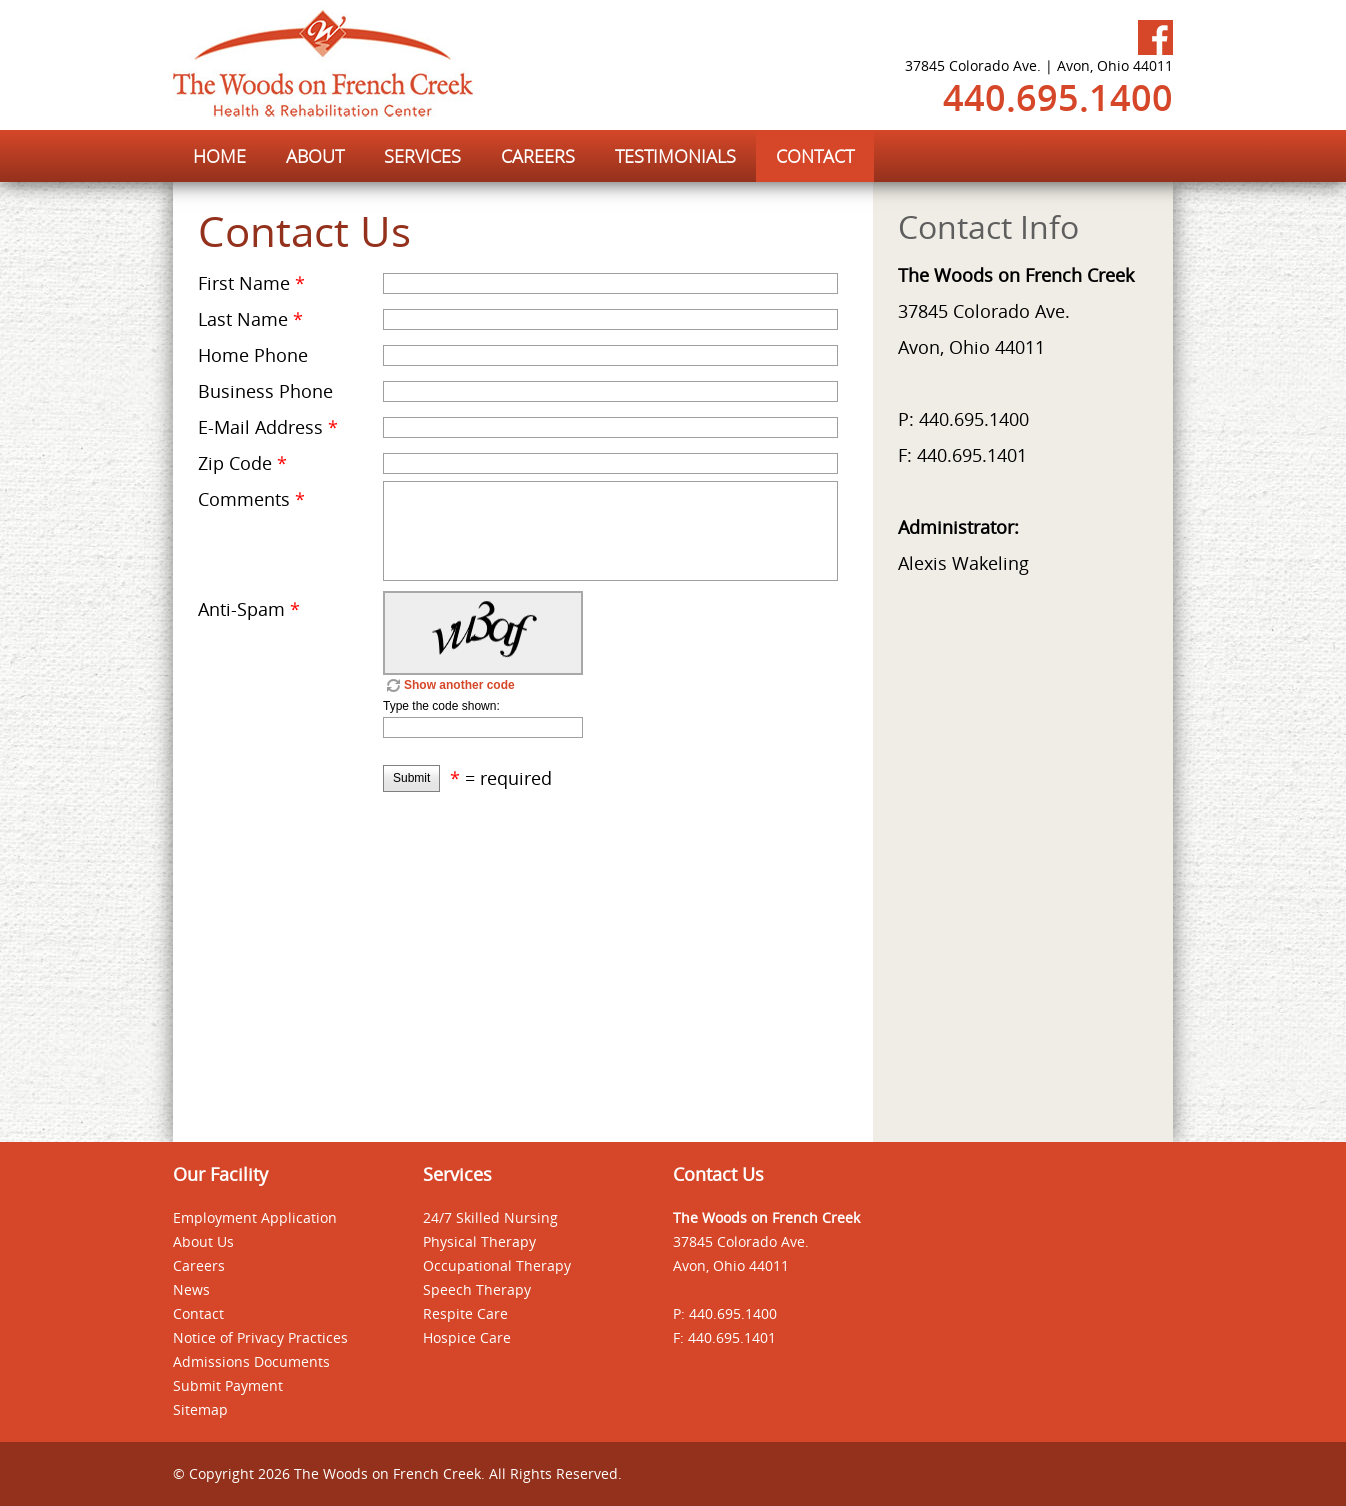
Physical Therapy (479, 1241)
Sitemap (200, 1409)
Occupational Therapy (497, 1265)
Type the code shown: (441, 706)
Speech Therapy (477, 1289)
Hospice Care (467, 1337)
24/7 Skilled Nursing (490, 1217)
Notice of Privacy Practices (260, 1337)
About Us (203, 1241)
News (191, 1289)
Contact (198, 1313)
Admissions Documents (251, 1361)
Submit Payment (228, 1385)
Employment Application (255, 1217)
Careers (199, 1265)
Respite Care (465, 1313)
